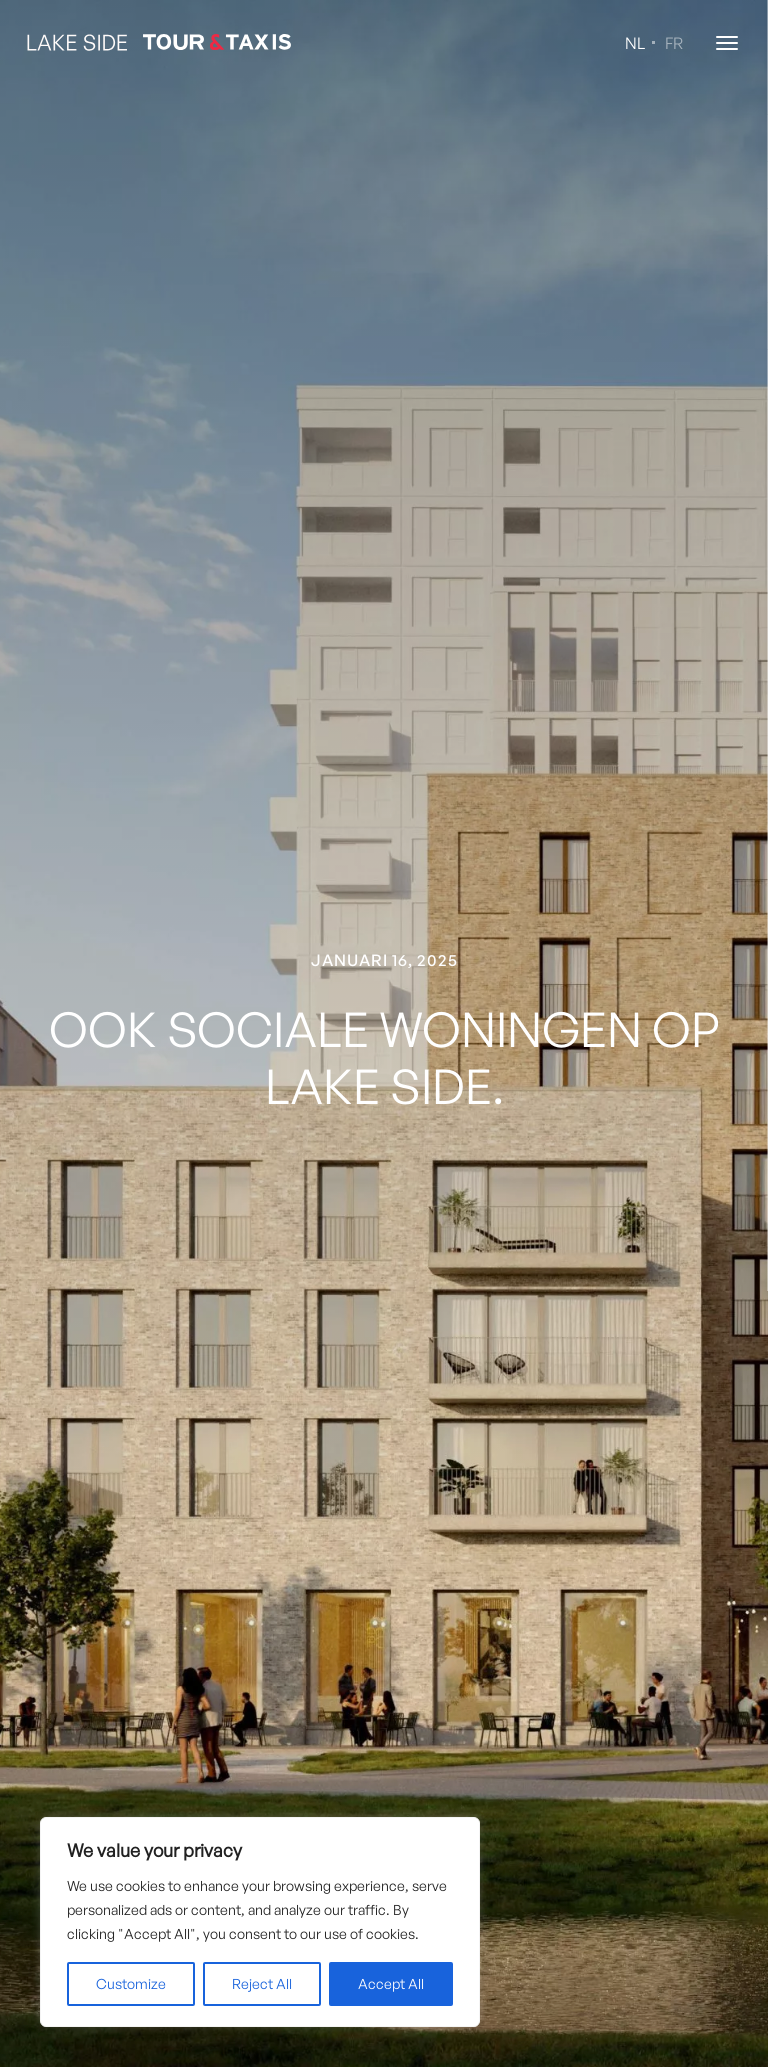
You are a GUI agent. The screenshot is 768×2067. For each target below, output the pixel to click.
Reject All (262, 1983)
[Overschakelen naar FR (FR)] (670, 47)
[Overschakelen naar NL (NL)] (631, 47)
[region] (260, 1922)
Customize (131, 1983)
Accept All (391, 1983)
